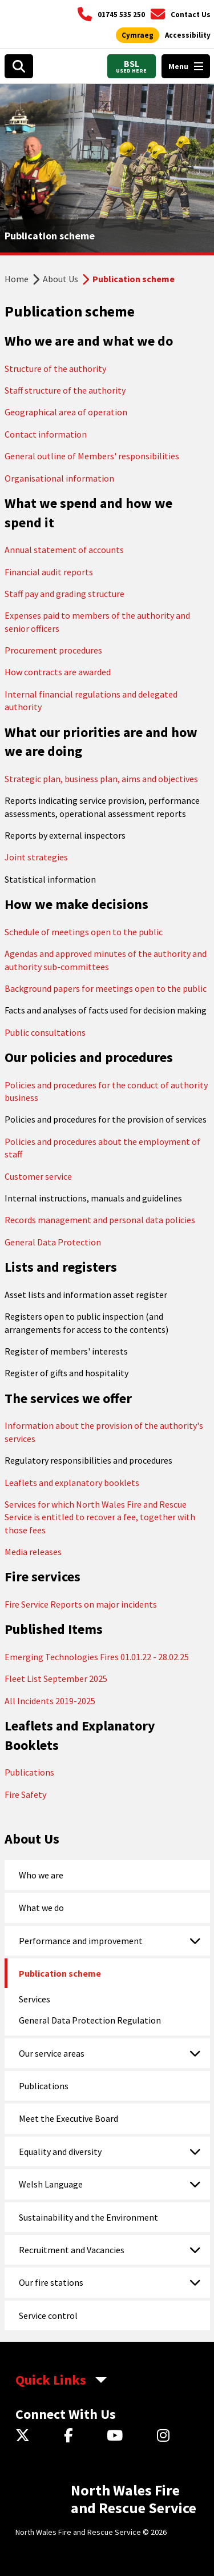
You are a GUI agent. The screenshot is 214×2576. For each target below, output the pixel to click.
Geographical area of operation (66, 412)
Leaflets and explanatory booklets (72, 1482)
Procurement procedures (53, 650)
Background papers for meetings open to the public (106, 988)
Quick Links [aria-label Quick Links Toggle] (50, 2380)
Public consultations (45, 1032)
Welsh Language (51, 2184)
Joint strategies (36, 857)
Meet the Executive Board (68, 2118)
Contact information (46, 434)
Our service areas (51, 2053)
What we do (41, 1907)
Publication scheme (60, 1973)
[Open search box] (19, 66)
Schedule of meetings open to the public (84, 932)
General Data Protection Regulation (90, 2020)
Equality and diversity (60, 2151)
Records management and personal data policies (100, 1219)
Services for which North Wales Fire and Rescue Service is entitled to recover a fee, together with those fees (100, 1517)
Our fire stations (51, 2282)
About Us (60, 279)
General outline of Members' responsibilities (92, 456)
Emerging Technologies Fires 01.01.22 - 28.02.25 (97, 1656)
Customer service (38, 1176)
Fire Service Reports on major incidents (81, 1604)
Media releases (33, 1551)
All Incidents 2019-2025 (50, 1700)
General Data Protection (53, 1242)
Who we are (41, 1875)
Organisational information (59, 478)
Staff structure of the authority (65, 390)
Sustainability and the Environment (88, 2217)
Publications (29, 1772)
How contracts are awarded (58, 672)
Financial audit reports (49, 572)
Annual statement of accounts (64, 549)
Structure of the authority (55, 368)
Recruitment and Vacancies (71, 2249)
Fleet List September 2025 (56, 1678)
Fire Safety (25, 1794)
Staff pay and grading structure (64, 593)
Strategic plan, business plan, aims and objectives (101, 778)
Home (17, 279)
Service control (48, 2315)
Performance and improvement (81, 1940)
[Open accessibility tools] (188, 35)
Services (34, 1999)
